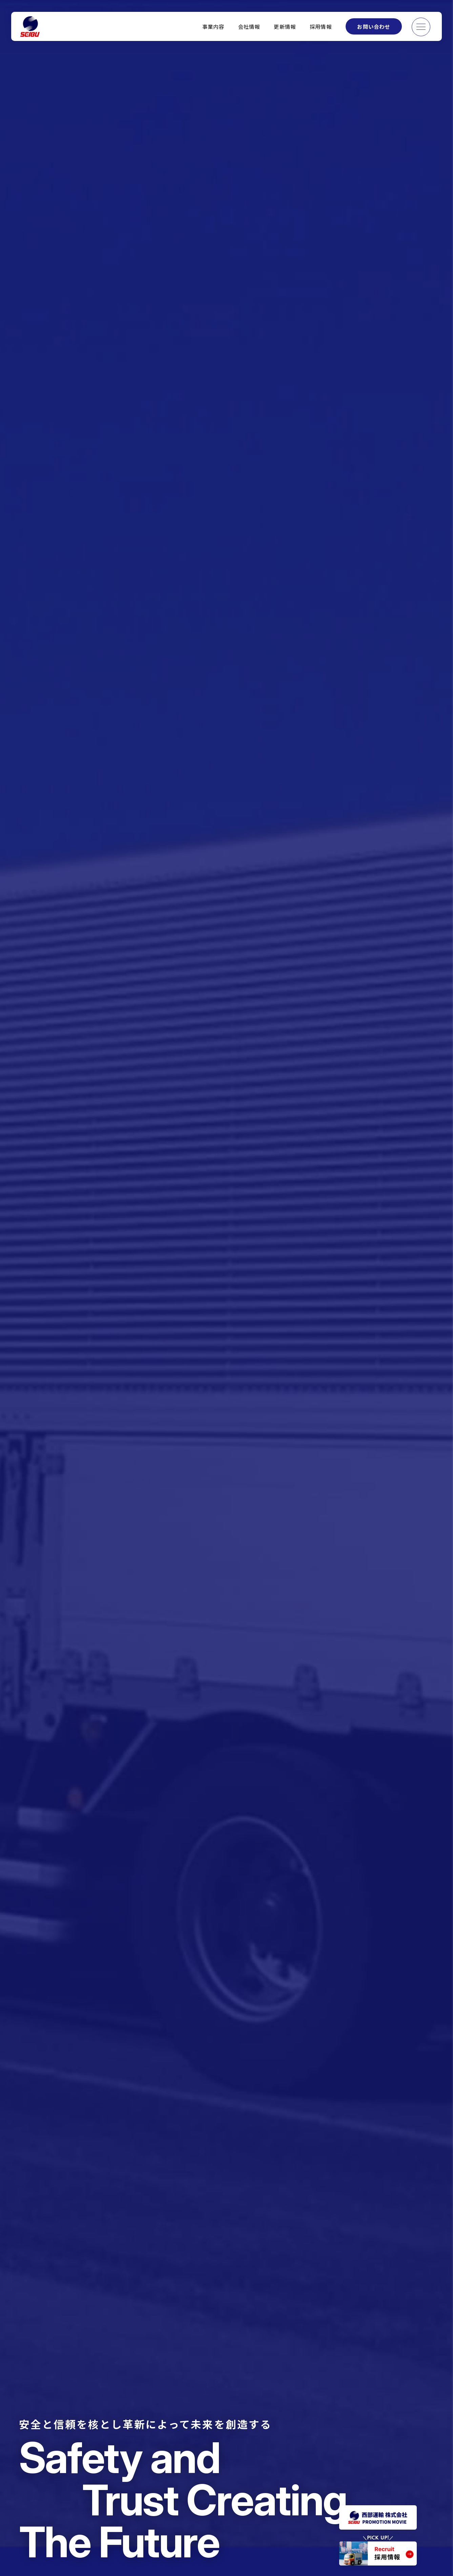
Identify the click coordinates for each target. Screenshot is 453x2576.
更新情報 (285, 26)
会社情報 (249, 26)
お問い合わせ (373, 26)
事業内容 (213, 26)
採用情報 (321, 26)
